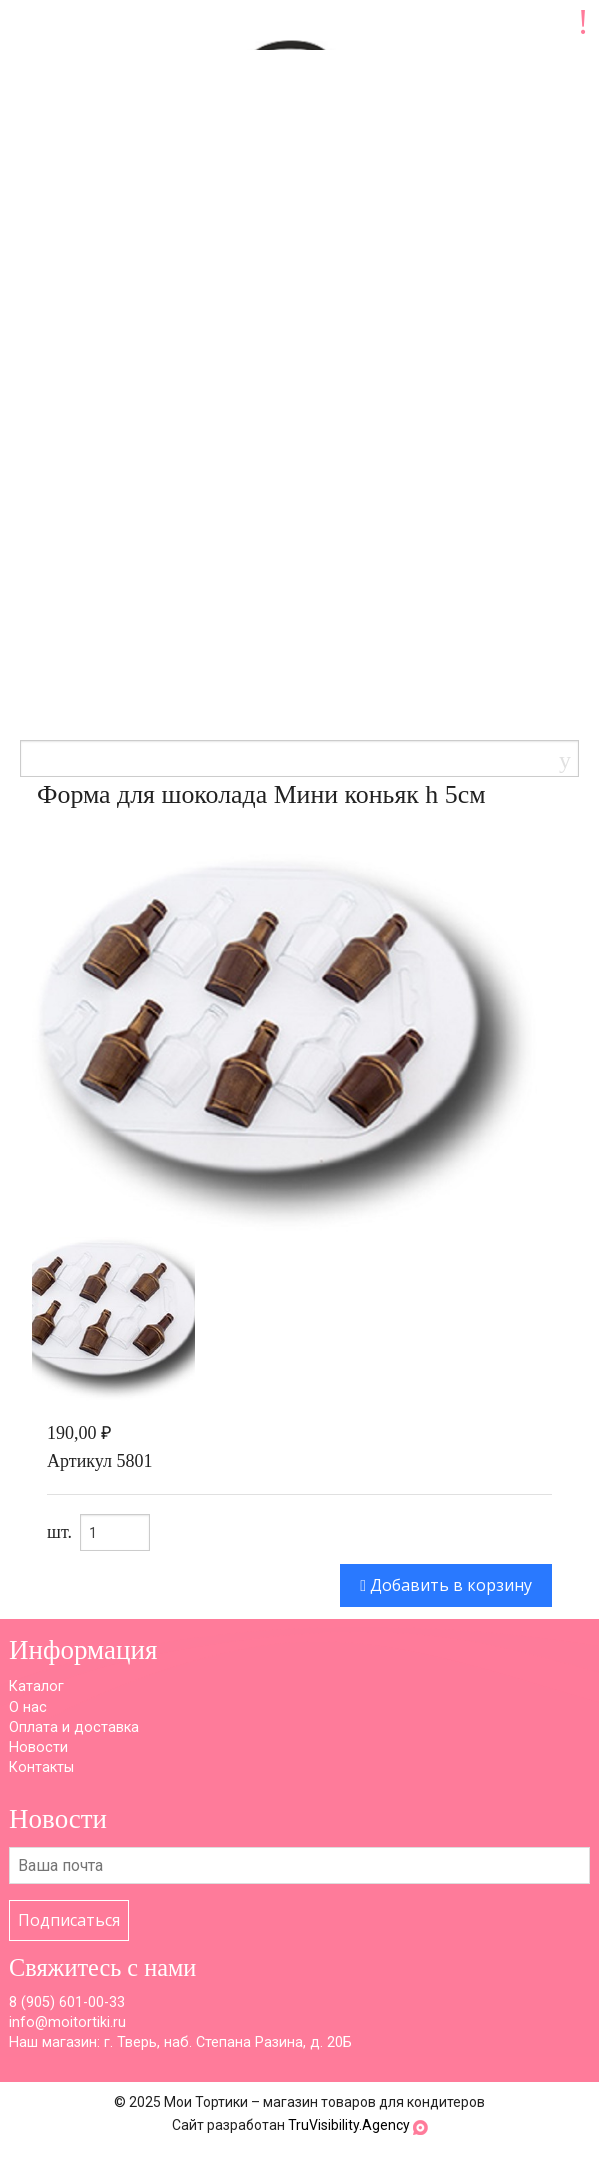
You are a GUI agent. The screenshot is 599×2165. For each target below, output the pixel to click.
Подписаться (69, 1920)
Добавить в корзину (446, 1585)
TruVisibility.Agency (349, 2125)
